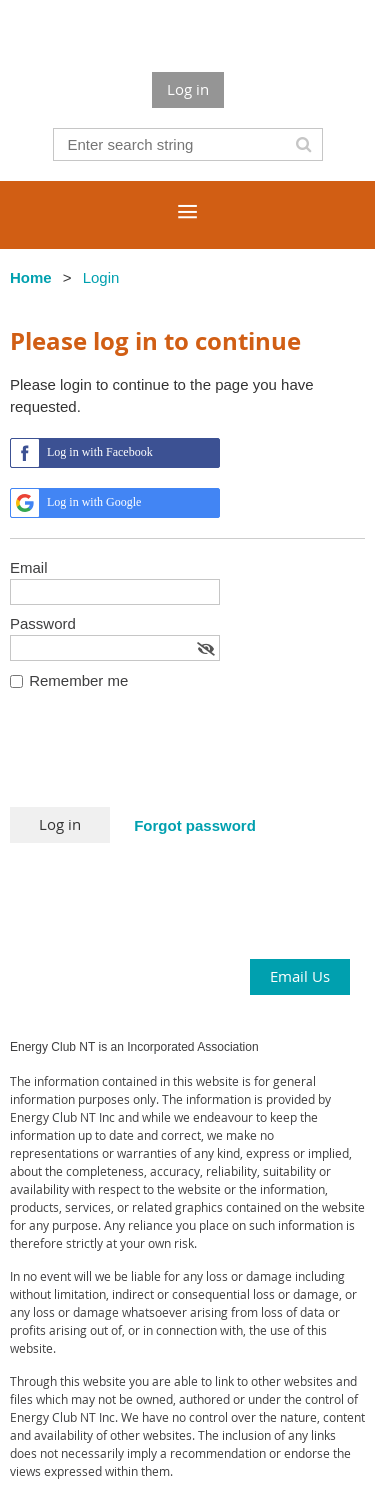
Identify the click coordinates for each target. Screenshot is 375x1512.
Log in (188, 89)
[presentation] (162, 758)
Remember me (78, 680)
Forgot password (195, 825)
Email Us (300, 976)
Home (31, 277)
